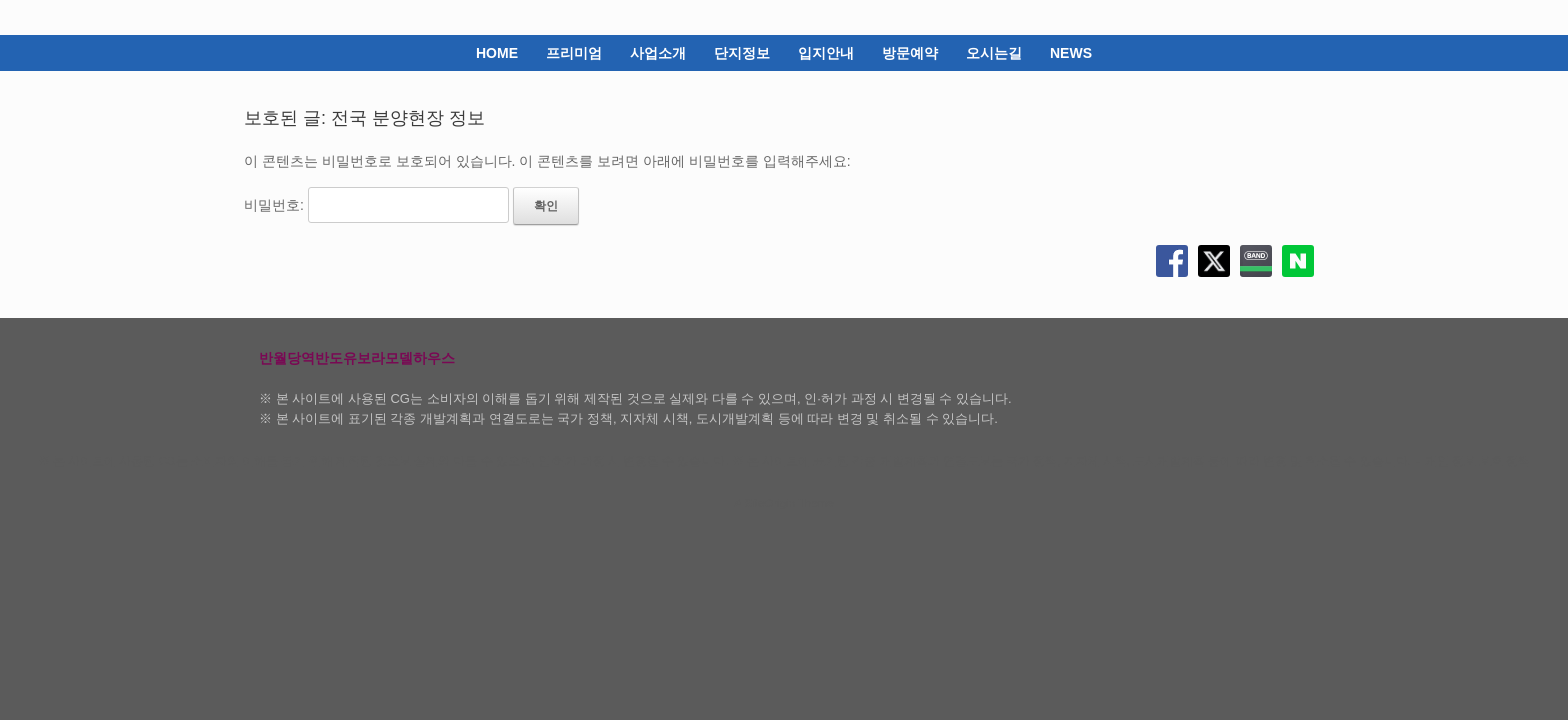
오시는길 (994, 53)
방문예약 (910, 53)
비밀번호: (376, 205)
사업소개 (658, 53)
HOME (497, 53)
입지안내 (826, 53)
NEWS (1071, 53)
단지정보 (742, 53)
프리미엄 (574, 53)
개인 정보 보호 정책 (1478, 461)
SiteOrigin (769, 503)
